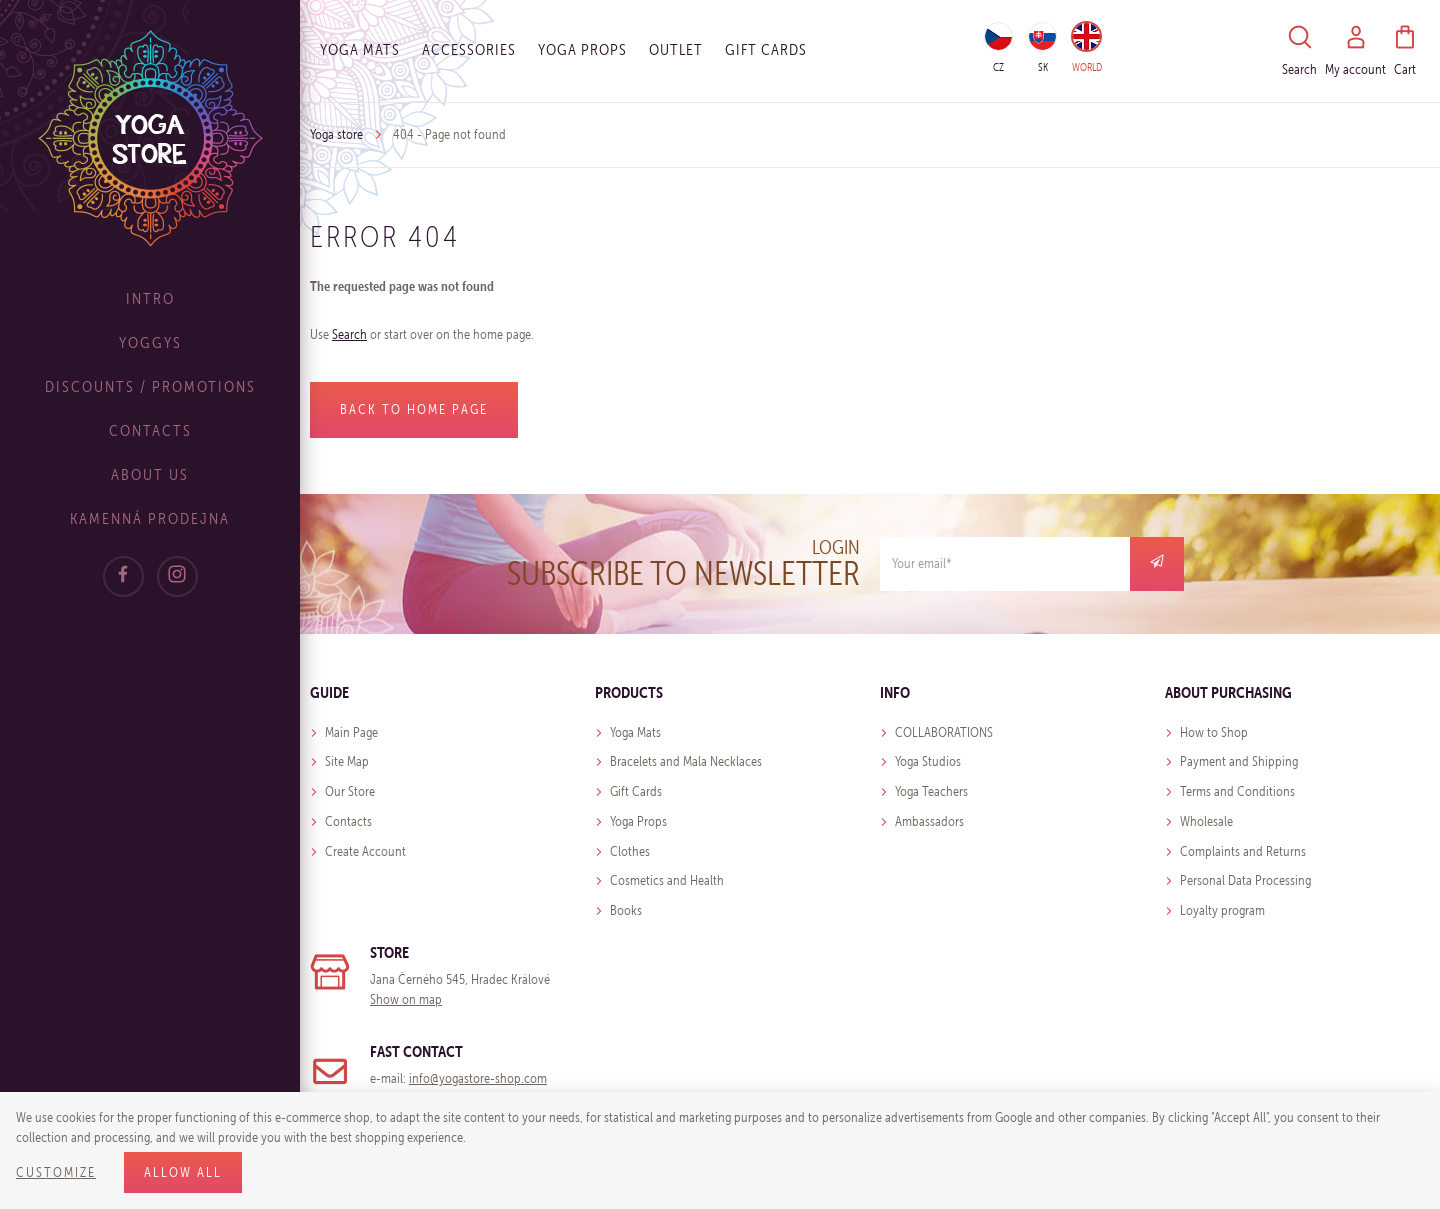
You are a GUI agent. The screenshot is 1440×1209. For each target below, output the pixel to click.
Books (626, 910)
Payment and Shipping (1239, 761)
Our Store (350, 791)
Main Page (351, 732)
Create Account (365, 851)
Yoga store (336, 134)
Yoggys (150, 342)
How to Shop (1214, 732)
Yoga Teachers (931, 791)
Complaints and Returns (1243, 851)
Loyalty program (1222, 910)
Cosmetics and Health (667, 880)
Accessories (469, 49)
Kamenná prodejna (150, 518)
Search (349, 334)
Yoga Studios (928, 761)
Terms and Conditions (1237, 791)
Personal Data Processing (1245, 880)
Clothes (630, 851)
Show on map (406, 999)
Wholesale (1206, 821)
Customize (56, 1172)
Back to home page (414, 409)
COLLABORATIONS (944, 732)
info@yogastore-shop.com (478, 1078)
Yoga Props (582, 49)
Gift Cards (636, 791)
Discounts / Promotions (150, 386)
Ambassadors (929, 821)
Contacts (150, 430)
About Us (150, 474)
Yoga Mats (360, 49)
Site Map (347, 761)
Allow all (183, 1172)
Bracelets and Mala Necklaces (686, 761)
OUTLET (676, 49)
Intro (150, 298)
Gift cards (766, 49)
